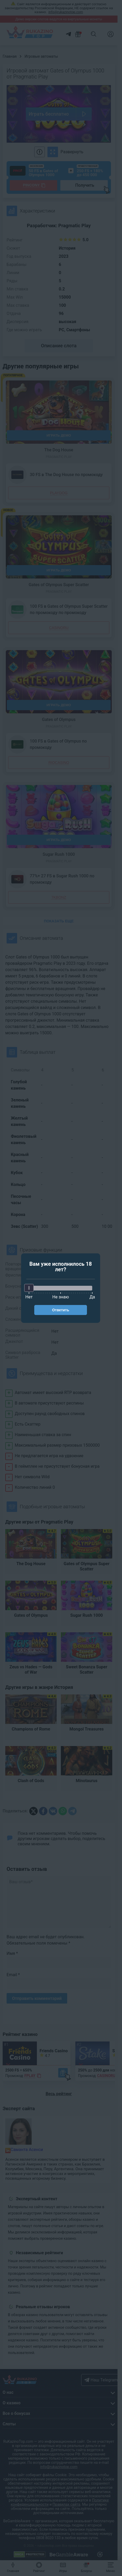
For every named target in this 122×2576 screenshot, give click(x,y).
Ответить (60, 1310)
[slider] (29, 1288)
